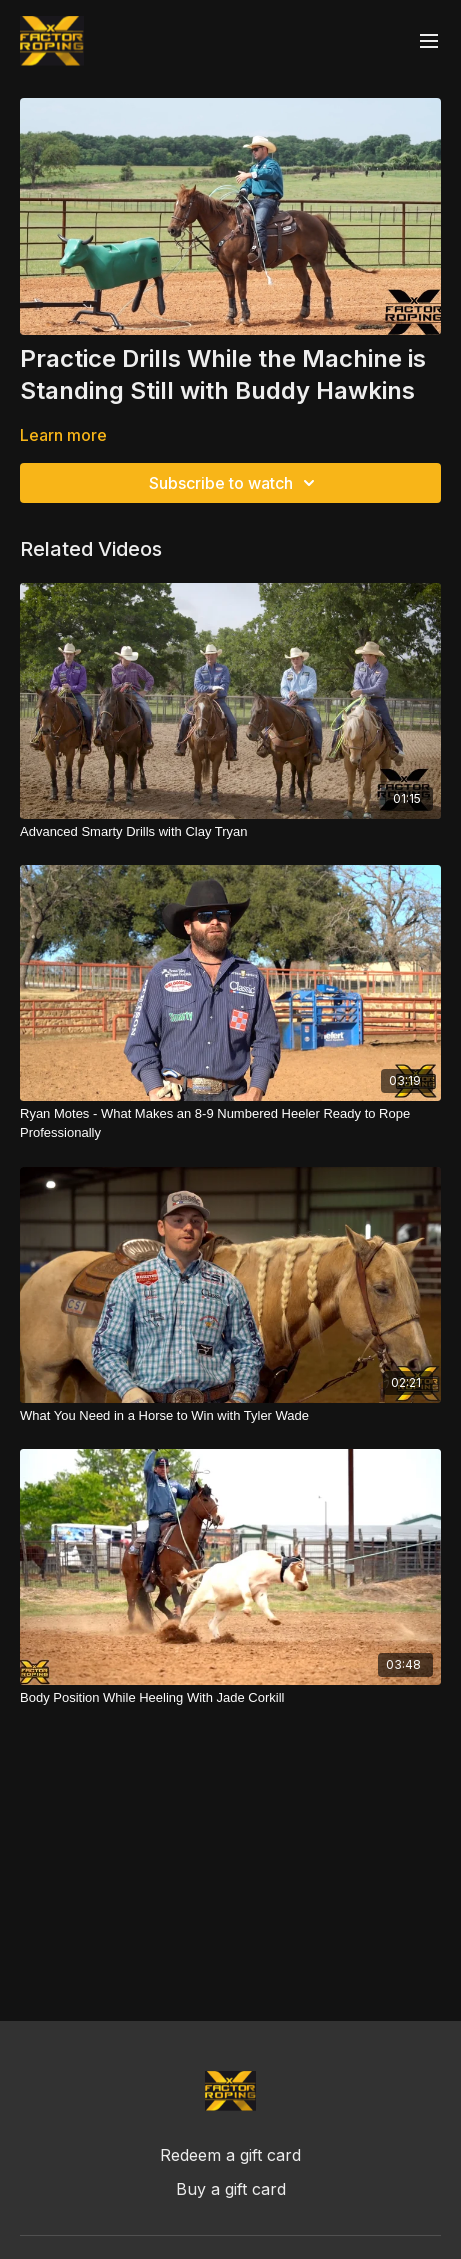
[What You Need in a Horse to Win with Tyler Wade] (230, 1416)
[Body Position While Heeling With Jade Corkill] (230, 1698)
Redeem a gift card (230, 2155)
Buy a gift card (231, 2189)
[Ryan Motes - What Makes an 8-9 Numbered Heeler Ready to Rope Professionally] (230, 1123)
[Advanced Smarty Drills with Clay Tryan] (230, 832)
